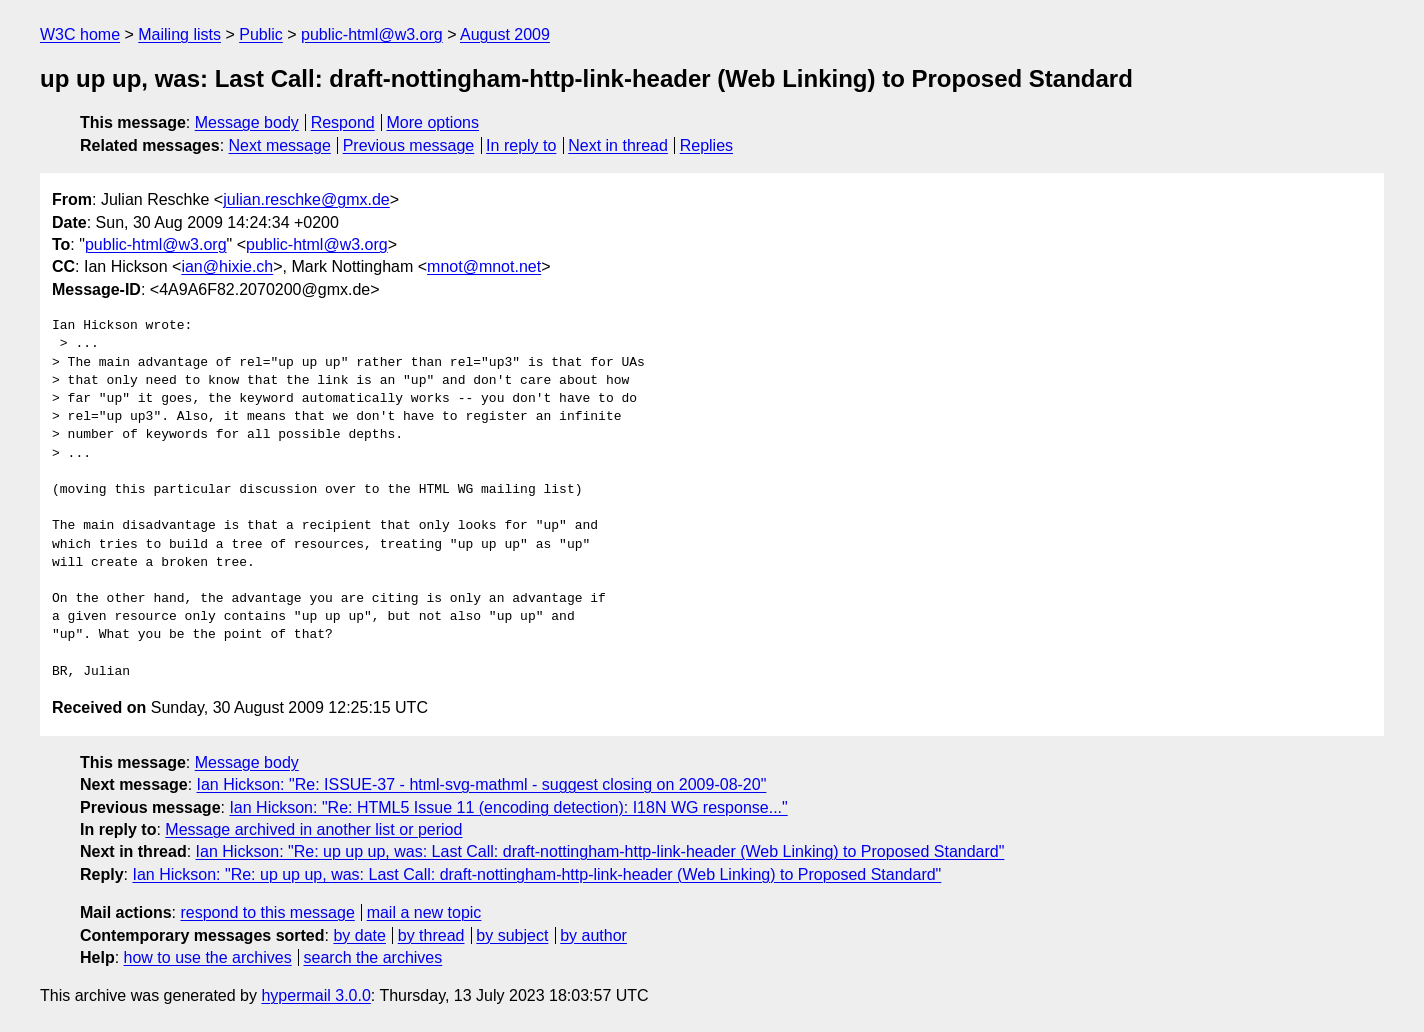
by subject (512, 935)
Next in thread (618, 145)
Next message (280, 145)
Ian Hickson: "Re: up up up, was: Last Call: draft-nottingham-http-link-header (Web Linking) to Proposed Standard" (600, 851)
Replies (706, 145)
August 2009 (505, 34)
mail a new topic (424, 912)
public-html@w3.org (372, 34)
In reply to (521, 145)
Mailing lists (179, 34)
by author (593, 935)
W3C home (80, 34)
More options (433, 122)
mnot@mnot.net (484, 266)
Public (261, 34)
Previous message (409, 145)
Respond (343, 122)
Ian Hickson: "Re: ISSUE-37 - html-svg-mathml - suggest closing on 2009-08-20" (482, 784)
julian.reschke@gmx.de (306, 199)
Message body (247, 122)
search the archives (373, 957)
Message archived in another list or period (313, 829)
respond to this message (267, 912)
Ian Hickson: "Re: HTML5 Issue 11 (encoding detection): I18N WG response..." (508, 807)
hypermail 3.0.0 (315, 995)
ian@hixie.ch (227, 266)
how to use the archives (208, 957)
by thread (431, 935)
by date (359, 935)
